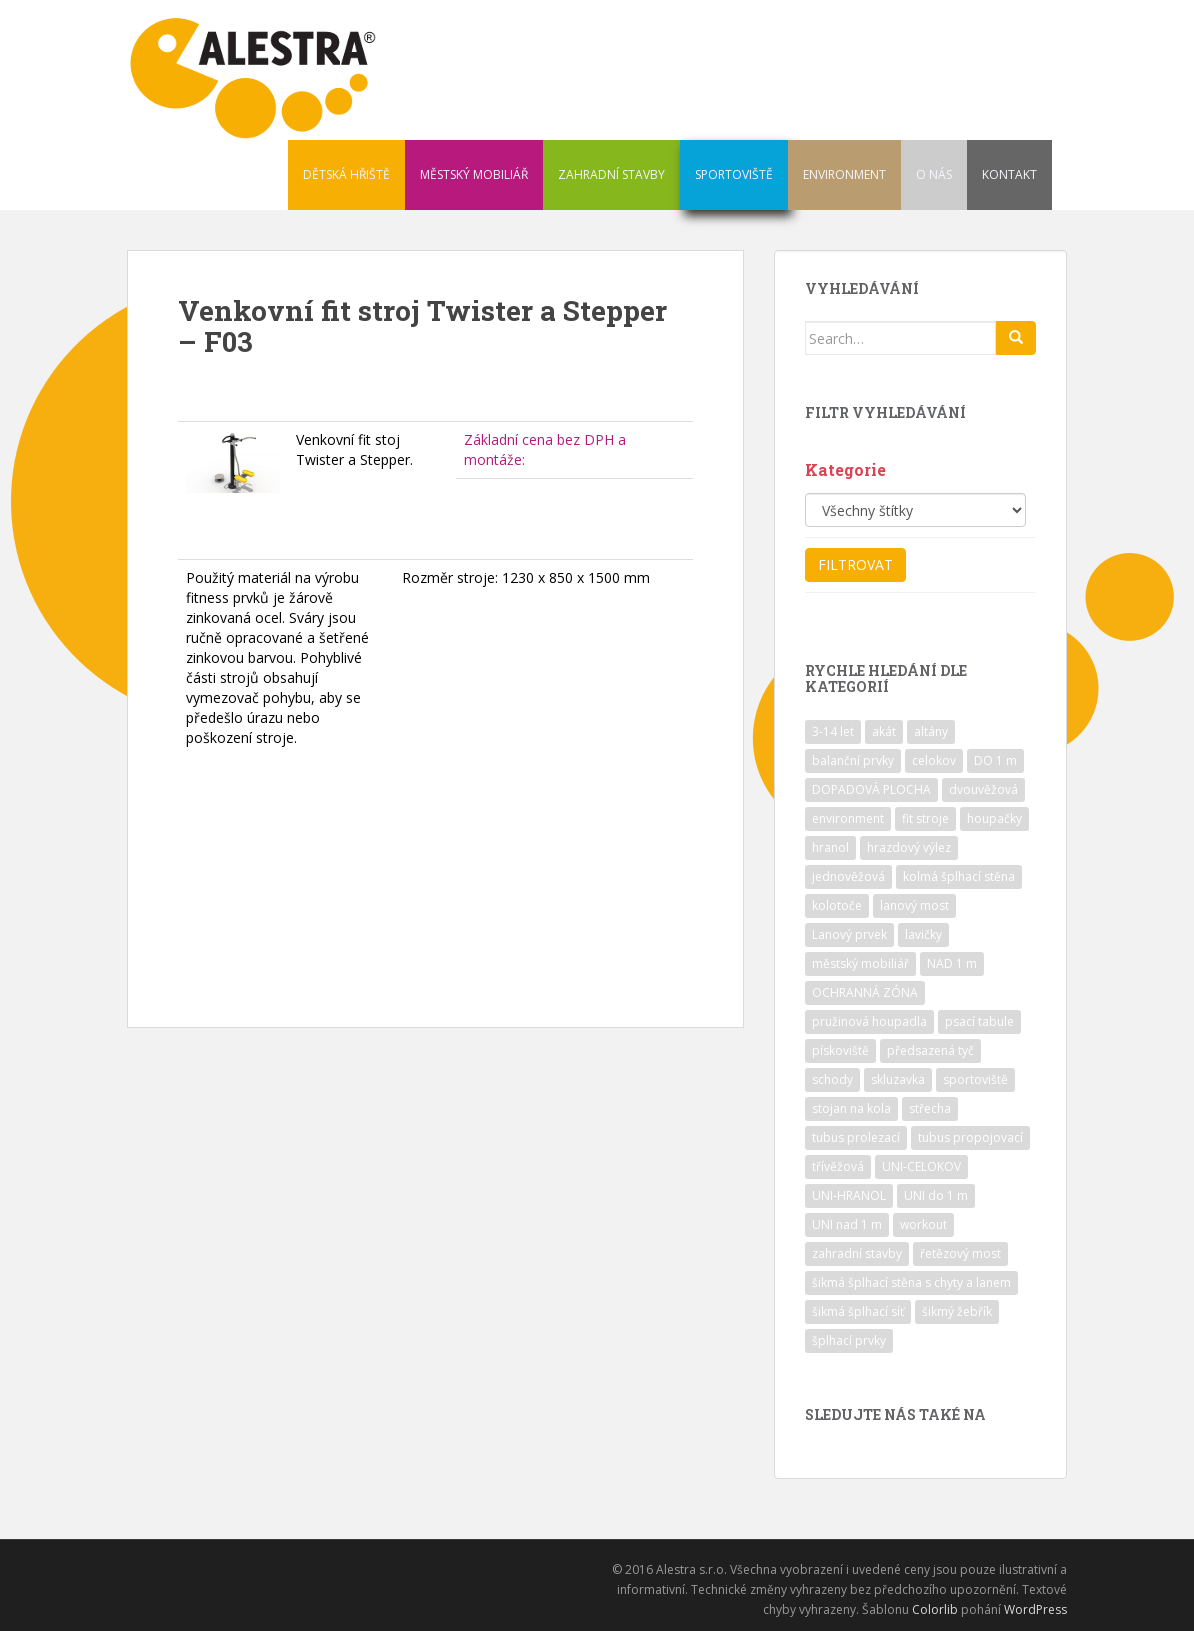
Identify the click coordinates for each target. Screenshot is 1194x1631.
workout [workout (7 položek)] (923, 1224)
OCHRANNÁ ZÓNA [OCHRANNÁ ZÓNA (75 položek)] (865, 992)
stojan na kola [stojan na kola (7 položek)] (851, 1108)
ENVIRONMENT (844, 174)
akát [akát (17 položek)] (884, 731)
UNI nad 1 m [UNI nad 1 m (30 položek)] (847, 1224)
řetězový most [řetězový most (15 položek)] (960, 1253)
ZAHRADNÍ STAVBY (611, 174)
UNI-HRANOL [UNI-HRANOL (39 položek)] (849, 1195)
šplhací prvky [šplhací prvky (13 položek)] (849, 1340)
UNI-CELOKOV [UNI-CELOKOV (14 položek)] (921, 1166)
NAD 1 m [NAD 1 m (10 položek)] (952, 963)
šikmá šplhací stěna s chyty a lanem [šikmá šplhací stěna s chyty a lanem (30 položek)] (911, 1282)
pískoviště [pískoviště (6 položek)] (840, 1050)
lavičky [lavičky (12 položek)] (923, 934)
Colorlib (935, 1609)
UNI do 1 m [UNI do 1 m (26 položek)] (936, 1195)
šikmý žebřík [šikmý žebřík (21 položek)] (957, 1311)
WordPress (1035, 1609)
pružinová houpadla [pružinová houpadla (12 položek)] (869, 1021)
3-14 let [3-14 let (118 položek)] (833, 731)
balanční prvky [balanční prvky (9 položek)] (853, 760)
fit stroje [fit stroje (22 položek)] (925, 818)
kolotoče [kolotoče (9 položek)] (837, 905)
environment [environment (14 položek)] (848, 818)
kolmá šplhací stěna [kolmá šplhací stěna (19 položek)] (959, 876)
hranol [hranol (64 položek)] (830, 847)
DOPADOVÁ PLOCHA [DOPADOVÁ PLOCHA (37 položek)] (871, 789)
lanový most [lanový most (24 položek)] (914, 905)
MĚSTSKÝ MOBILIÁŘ (474, 174)
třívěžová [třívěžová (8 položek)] (838, 1166)
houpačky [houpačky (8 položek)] (994, 818)
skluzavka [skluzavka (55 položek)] (898, 1079)
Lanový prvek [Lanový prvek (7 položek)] (849, 934)
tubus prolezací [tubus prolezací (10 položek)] (856, 1137)
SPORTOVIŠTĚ (734, 174)
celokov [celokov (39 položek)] (934, 760)
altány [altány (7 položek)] (931, 731)
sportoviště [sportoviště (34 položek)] (975, 1079)
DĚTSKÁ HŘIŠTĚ (346, 174)
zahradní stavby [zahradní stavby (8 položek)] (857, 1253)
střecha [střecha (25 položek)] (930, 1108)
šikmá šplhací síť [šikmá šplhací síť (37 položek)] (858, 1311)
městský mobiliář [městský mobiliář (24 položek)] (860, 963)
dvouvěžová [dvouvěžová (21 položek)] (983, 789)
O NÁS (934, 174)
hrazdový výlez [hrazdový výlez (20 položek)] (909, 847)
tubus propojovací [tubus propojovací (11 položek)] (970, 1137)
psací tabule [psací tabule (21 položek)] (979, 1021)
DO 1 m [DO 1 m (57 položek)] (995, 760)
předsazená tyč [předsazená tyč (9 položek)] (930, 1050)
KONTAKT (1009, 174)
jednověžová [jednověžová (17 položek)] (848, 876)
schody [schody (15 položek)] (832, 1079)
